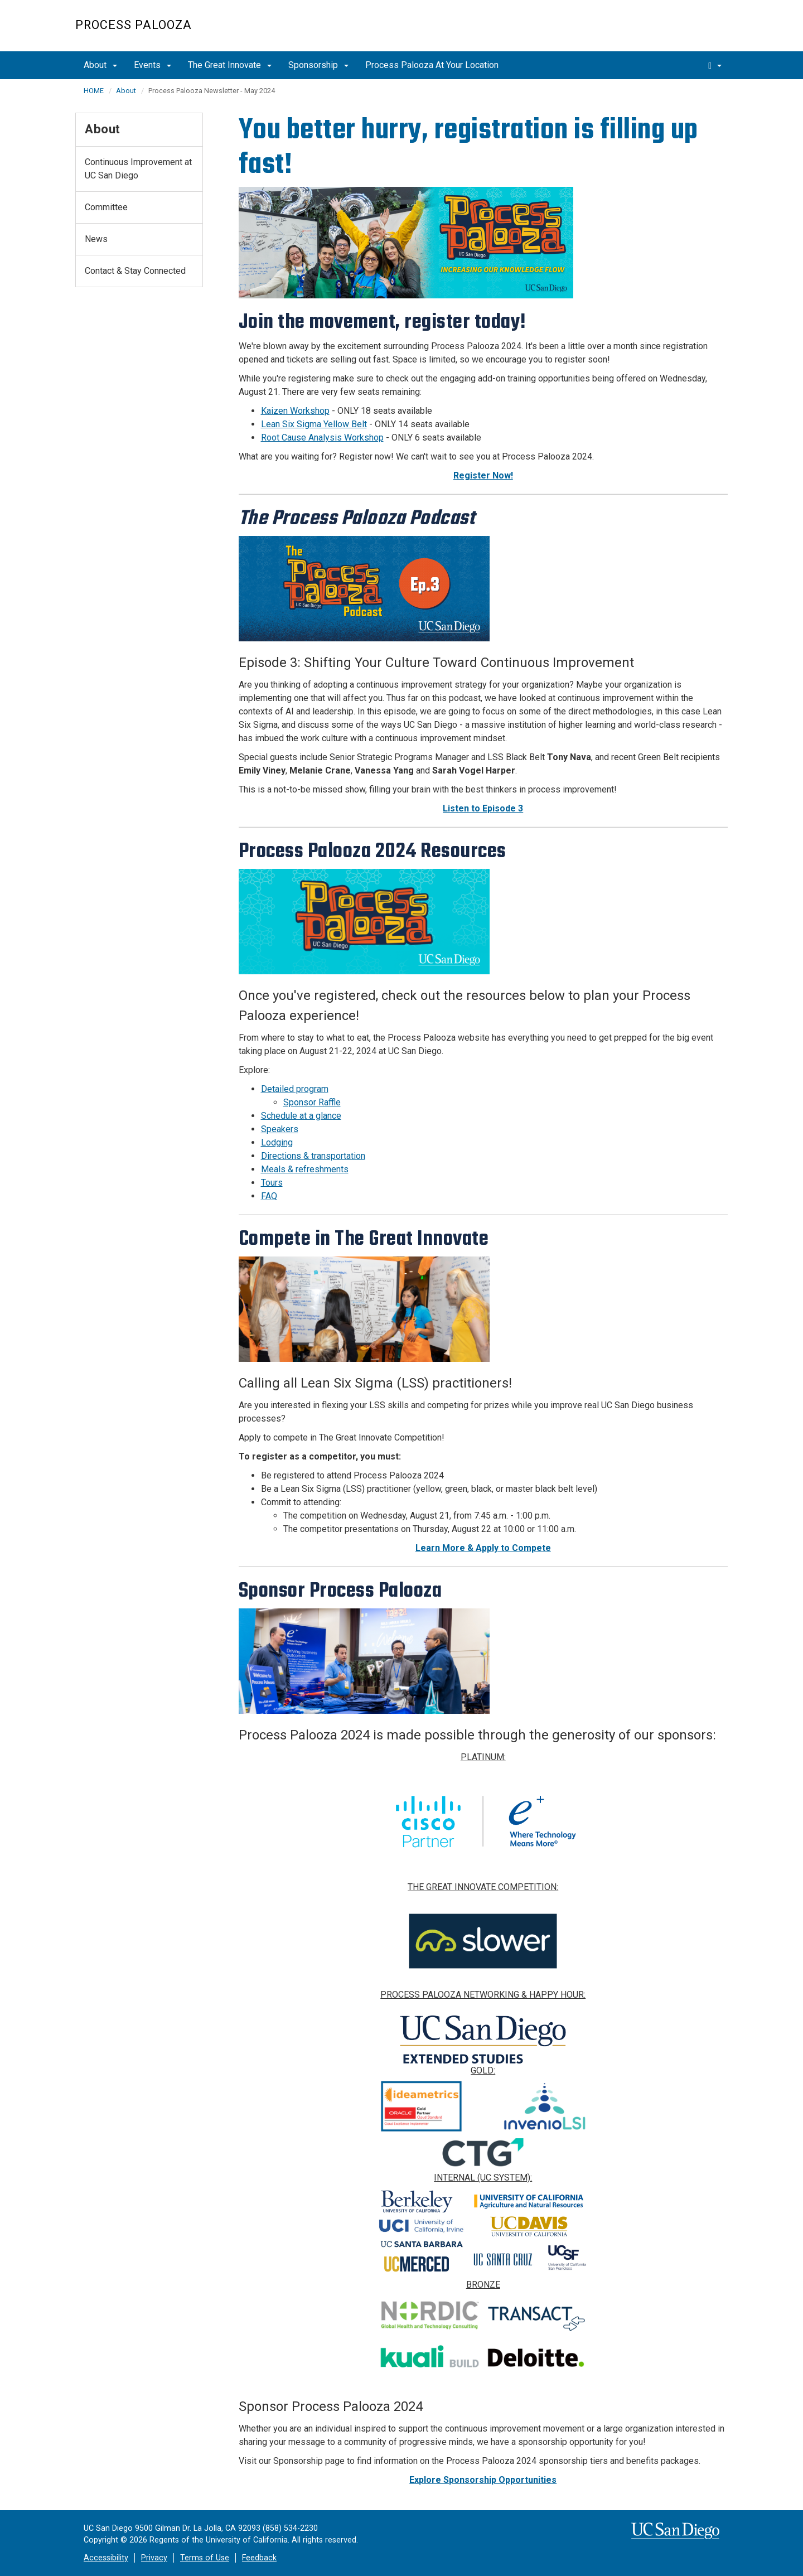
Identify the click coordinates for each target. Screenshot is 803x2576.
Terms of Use (204, 2558)
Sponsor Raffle (312, 1102)
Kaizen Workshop (295, 410)
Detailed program (294, 1089)
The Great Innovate (230, 65)
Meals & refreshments (305, 1169)
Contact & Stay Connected (135, 270)
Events (152, 65)
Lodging (277, 1142)
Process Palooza (133, 25)
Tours (272, 1182)
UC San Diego (664, 31)
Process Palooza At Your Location (432, 65)
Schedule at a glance (301, 1115)
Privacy (154, 2558)
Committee (106, 207)
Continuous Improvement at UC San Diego (138, 169)
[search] (715, 65)
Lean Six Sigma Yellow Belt (314, 424)
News (96, 239)
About (100, 65)
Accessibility (106, 2558)
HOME (94, 90)
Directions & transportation (313, 1156)
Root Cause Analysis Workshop (322, 437)
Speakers (279, 1129)
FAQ (269, 1196)
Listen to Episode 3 (483, 808)
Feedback (259, 2558)
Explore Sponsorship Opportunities (483, 2479)
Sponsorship (318, 65)
